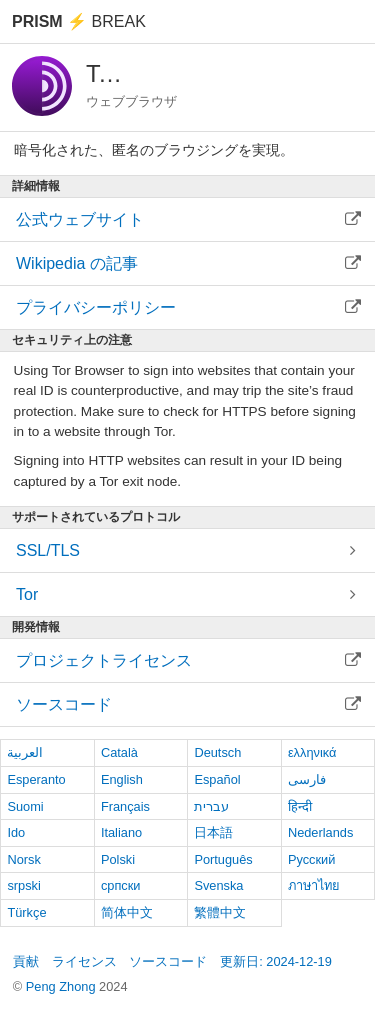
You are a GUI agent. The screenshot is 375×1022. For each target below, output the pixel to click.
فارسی (307, 779)
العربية (25, 752)
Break (79, 21)
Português (223, 859)
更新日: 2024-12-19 (276, 961)
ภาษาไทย (314, 885)
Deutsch (217, 752)
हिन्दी (300, 806)
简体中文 (127, 912)
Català (119, 752)
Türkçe (26, 912)
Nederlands (320, 832)
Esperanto (36, 779)
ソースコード (168, 961)
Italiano (121, 832)
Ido (16, 832)
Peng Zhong (62, 986)
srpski (23, 885)
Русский (311, 859)
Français (125, 806)
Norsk (23, 859)
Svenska (218, 885)
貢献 (26, 961)
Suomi (25, 806)
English (122, 779)
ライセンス (84, 961)
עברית (211, 806)
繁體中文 (220, 912)
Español (217, 779)
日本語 (213, 832)
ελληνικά (312, 752)
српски (121, 885)
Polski (118, 859)
